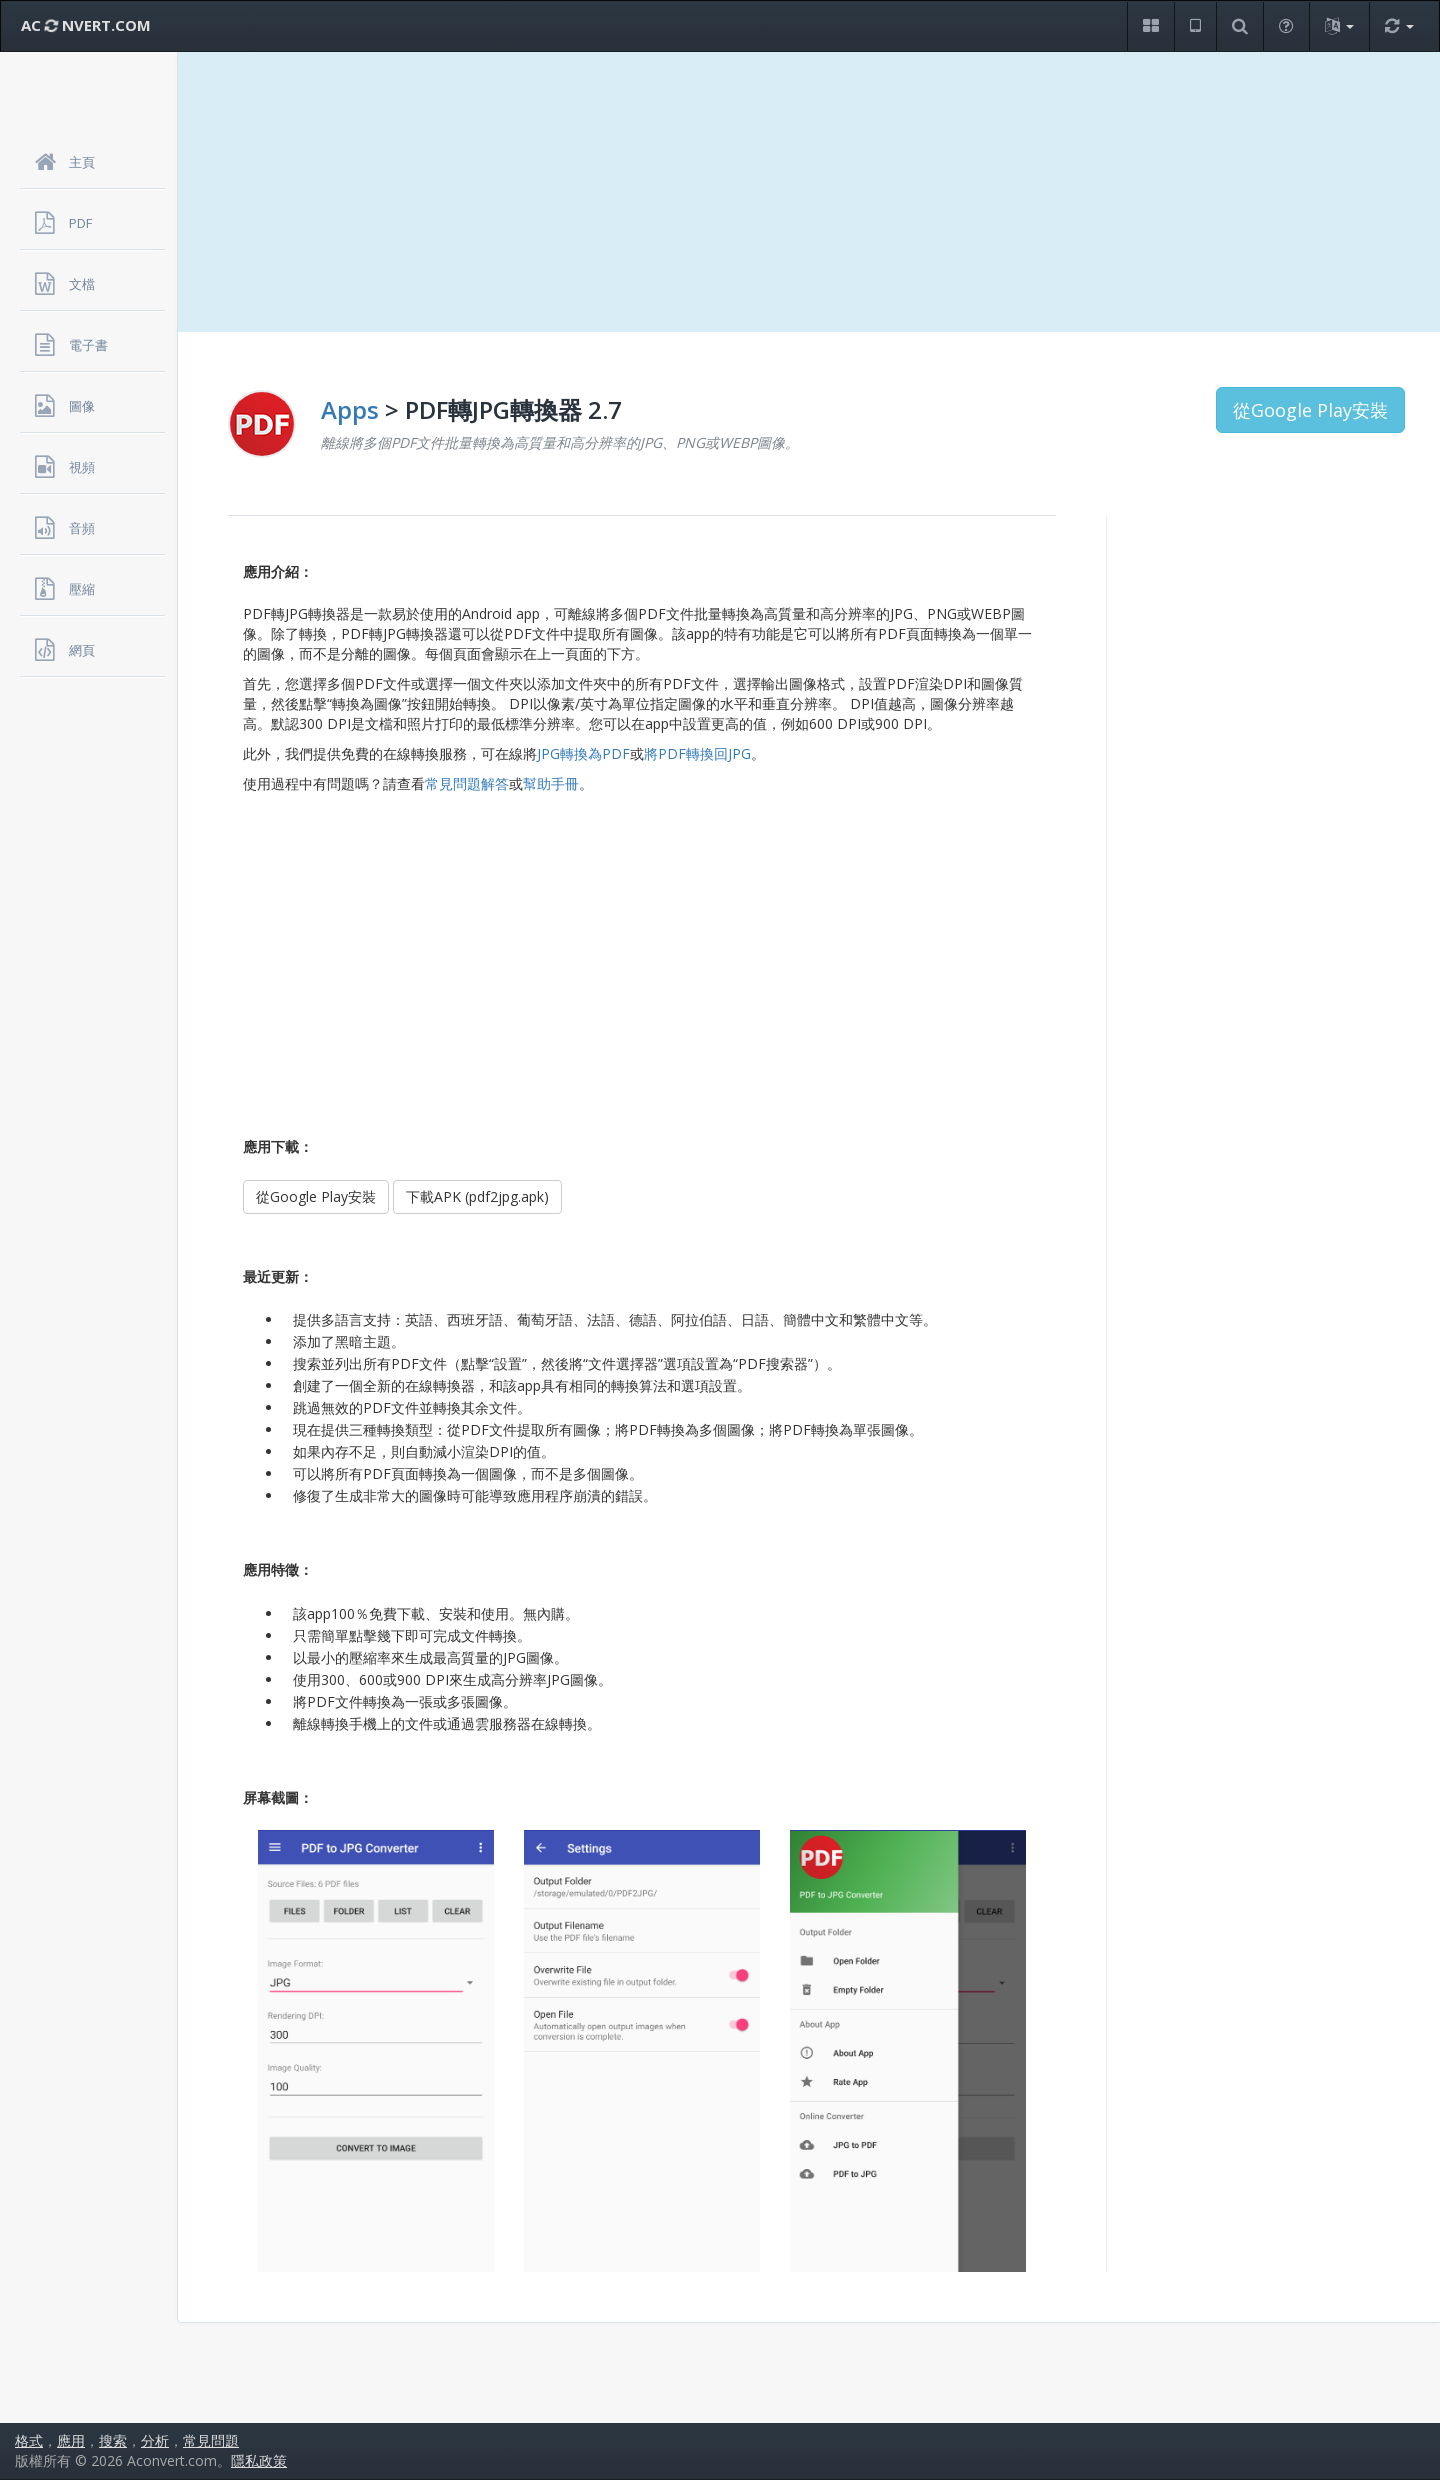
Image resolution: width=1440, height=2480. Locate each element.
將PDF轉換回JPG (697, 753)
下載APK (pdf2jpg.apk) (477, 1196)
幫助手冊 (551, 783)
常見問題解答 (467, 783)
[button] (1150, 26)
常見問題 (211, 2440)
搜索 (113, 2440)
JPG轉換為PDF (583, 753)
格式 (29, 2440)
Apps (350, 409)
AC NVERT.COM (86, 25)
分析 (155, 2440)
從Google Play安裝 (1310, 410)
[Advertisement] (809, 192)
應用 (71, 2440)
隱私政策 (259, 2460)
